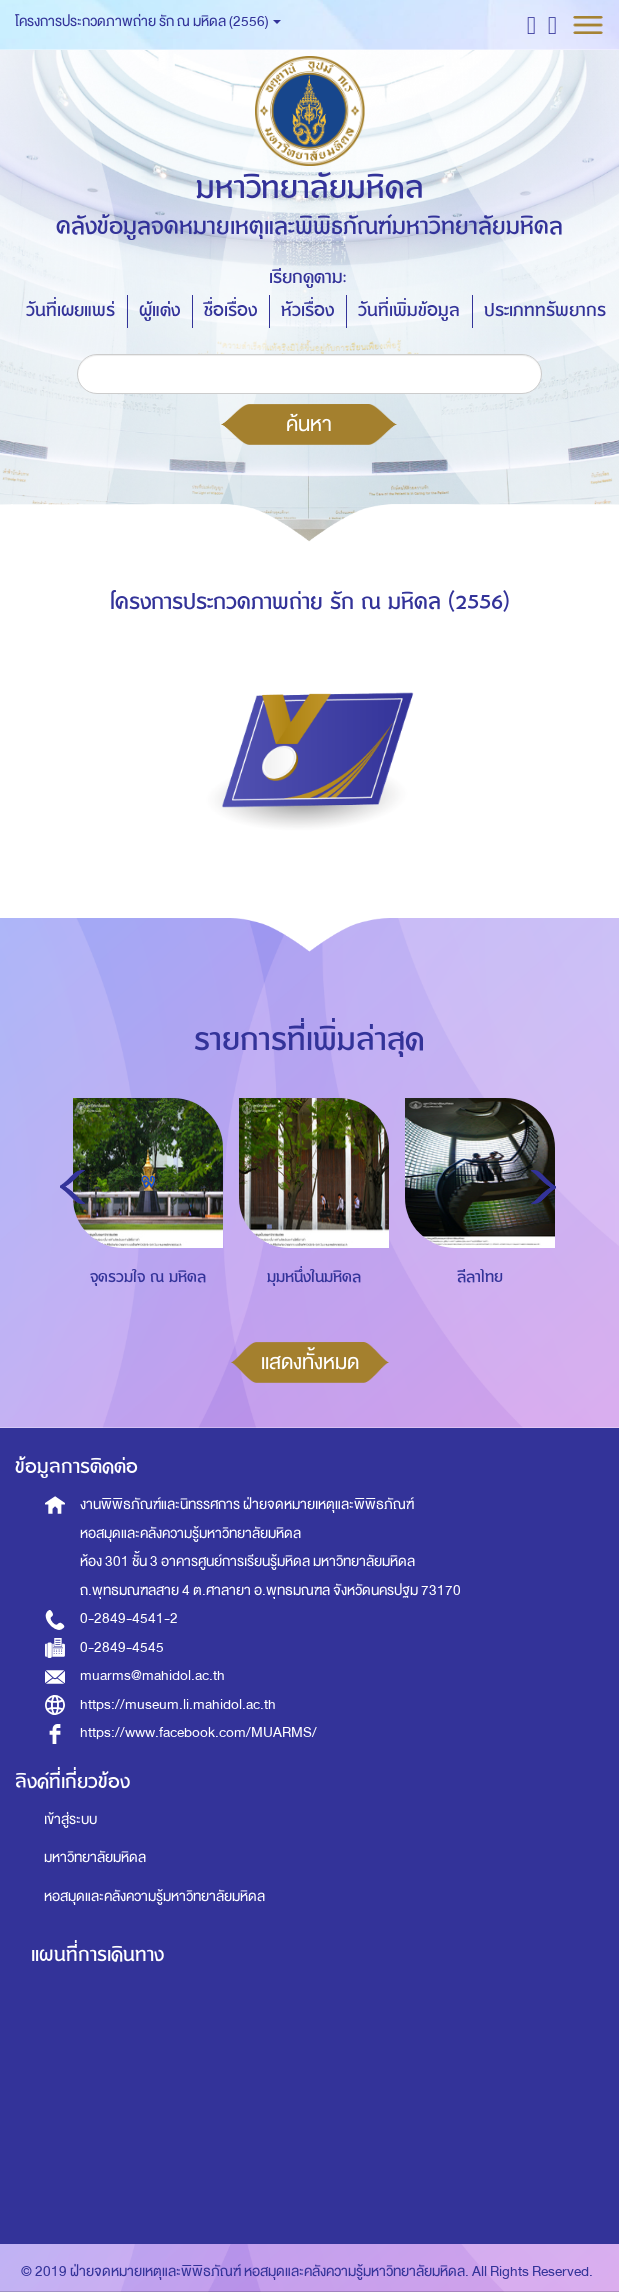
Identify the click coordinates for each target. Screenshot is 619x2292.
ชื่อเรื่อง (230, 310)
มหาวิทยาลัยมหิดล (95, 1857)
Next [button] (543, 1187)
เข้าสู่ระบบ (70, 1819)
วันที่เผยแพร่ (70, 310)
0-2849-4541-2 (129, 1618)
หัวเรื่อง (307, 310)
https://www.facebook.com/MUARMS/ (198, 1732)
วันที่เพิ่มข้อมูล (409, 310)
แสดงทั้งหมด (310, 1362)
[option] (143, 1237)
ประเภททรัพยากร (545, 310)
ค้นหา (309, 424)
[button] (531, 24)
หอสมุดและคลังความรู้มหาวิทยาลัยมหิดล (154, 1896)
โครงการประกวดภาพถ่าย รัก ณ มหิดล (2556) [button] (148, 21)
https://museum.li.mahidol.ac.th (178, 1704)
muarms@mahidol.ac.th (152, 1675)
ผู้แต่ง (159, 310)
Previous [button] (72, 1187)
